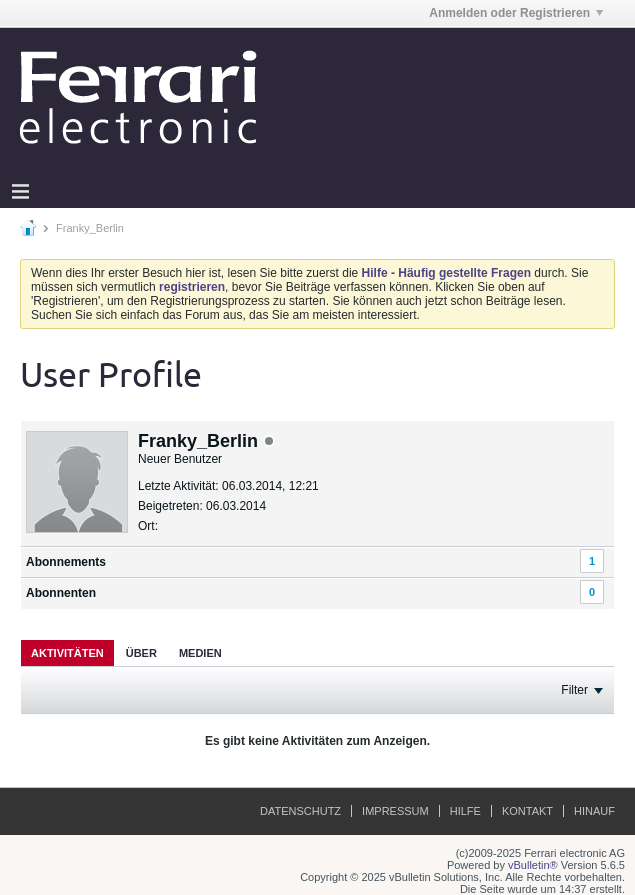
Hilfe (465, 811)
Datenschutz (300, 811)
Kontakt (527, 811)
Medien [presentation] (200, 653)
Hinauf (594, 811)
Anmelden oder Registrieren (516, 13)
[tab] (67, 652)
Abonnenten (61, 593)
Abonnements (66, 562)
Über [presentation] (141, 653)
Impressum (395, 811)
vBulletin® (533, 865)
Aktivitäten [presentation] (67, 653)
